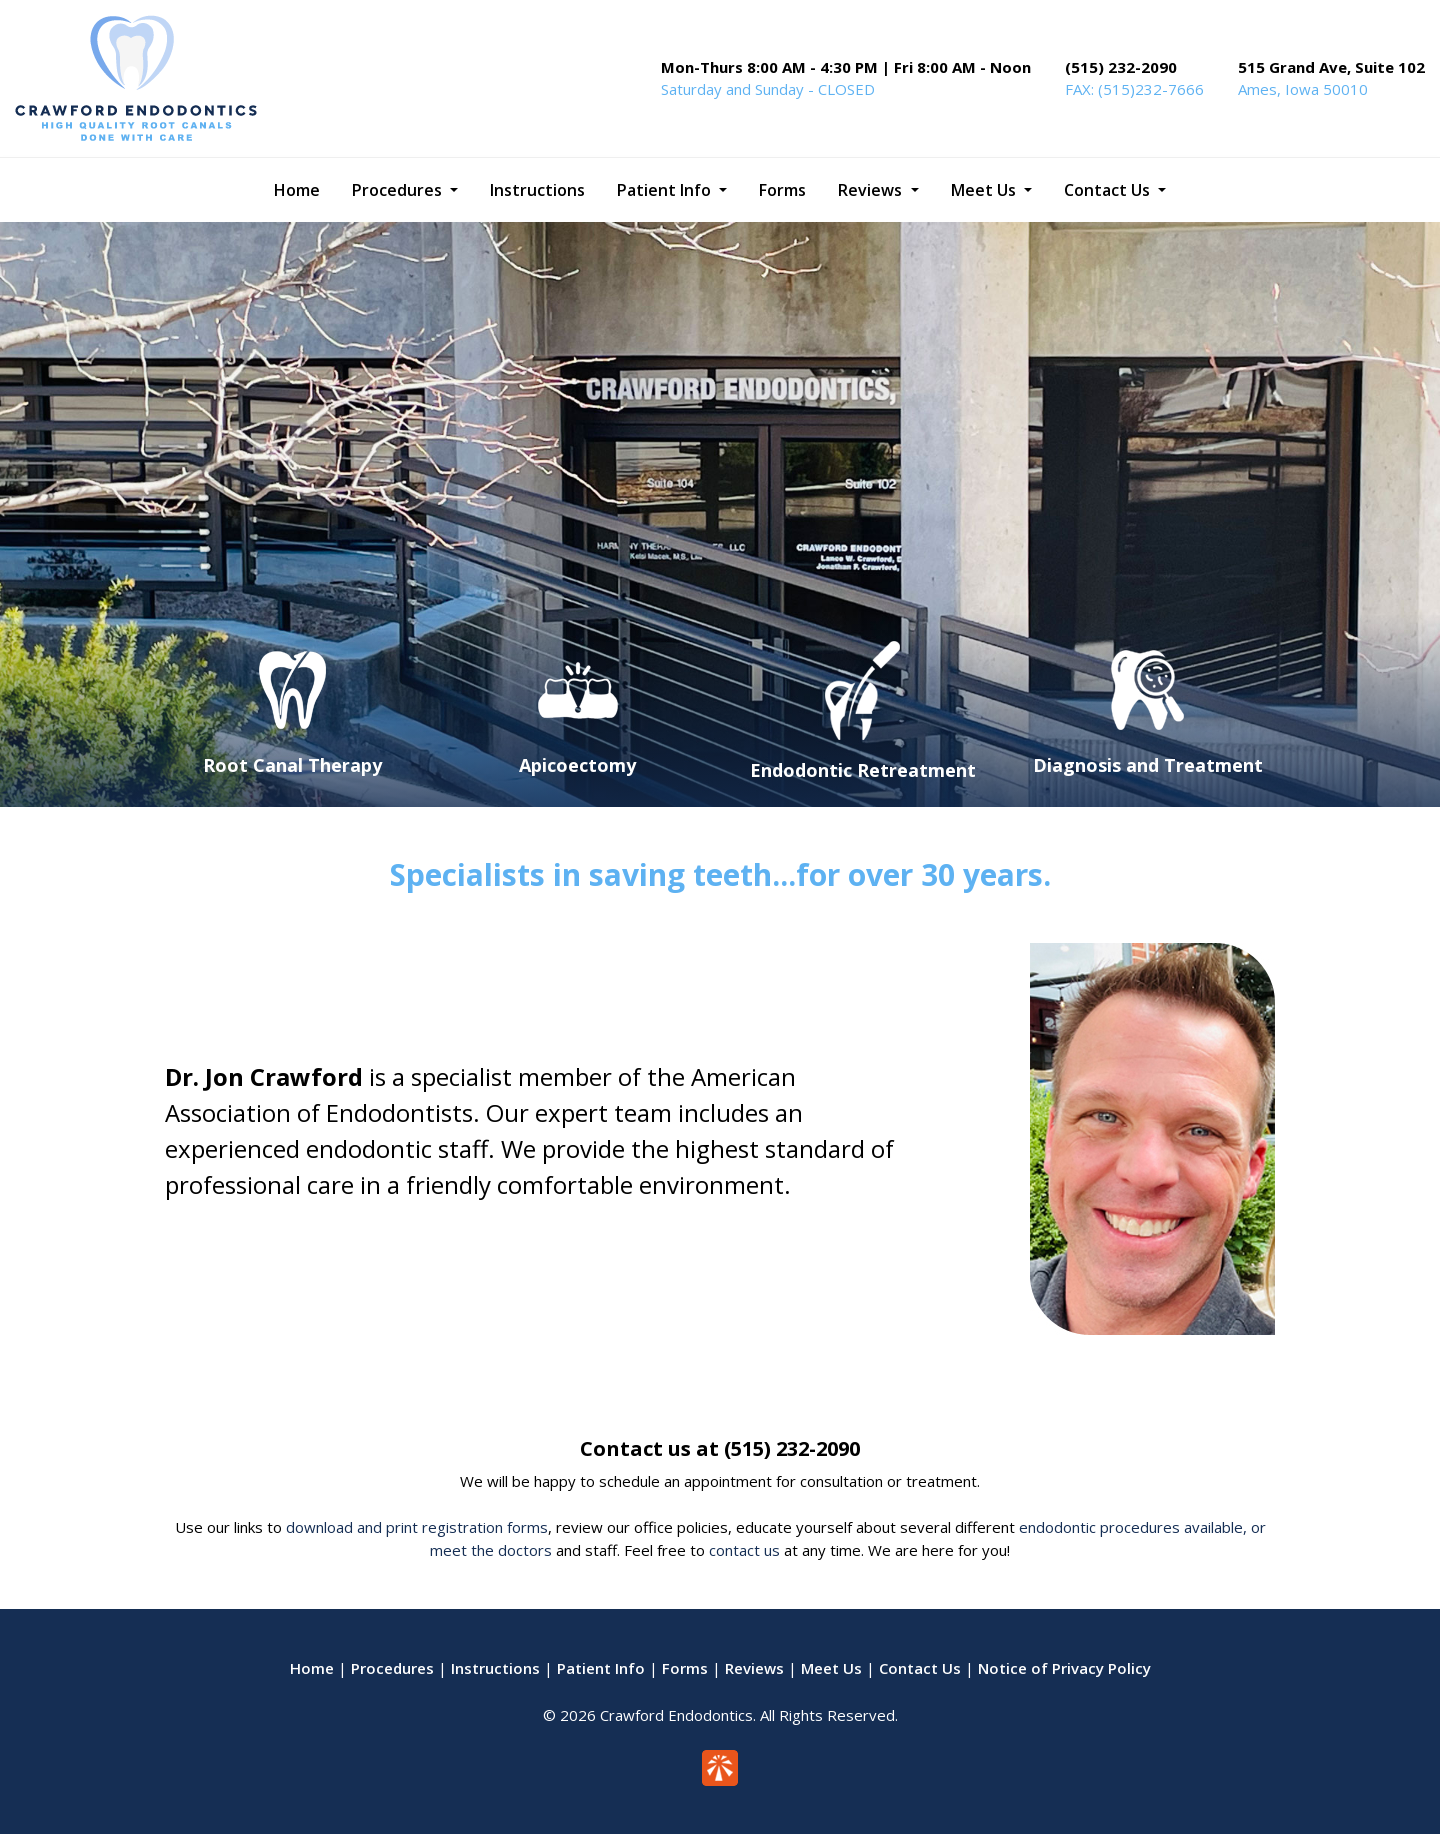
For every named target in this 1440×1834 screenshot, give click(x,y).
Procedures (392, 1668)
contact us (744, 1550)
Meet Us (831, 1668)
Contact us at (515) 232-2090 (720, 1448)
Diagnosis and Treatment (1148, 765)
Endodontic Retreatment (863, 770)
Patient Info (601, 1668)
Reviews (754, 1668)
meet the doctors (491, 1550)
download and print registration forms (417, 1527)
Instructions (495, 1668)
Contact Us (920, 1668)
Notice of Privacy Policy (1064, 1668)
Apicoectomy (577, 765)
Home (312, 1668)
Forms (685, 1668)
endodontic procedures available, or (1142, 1527)
